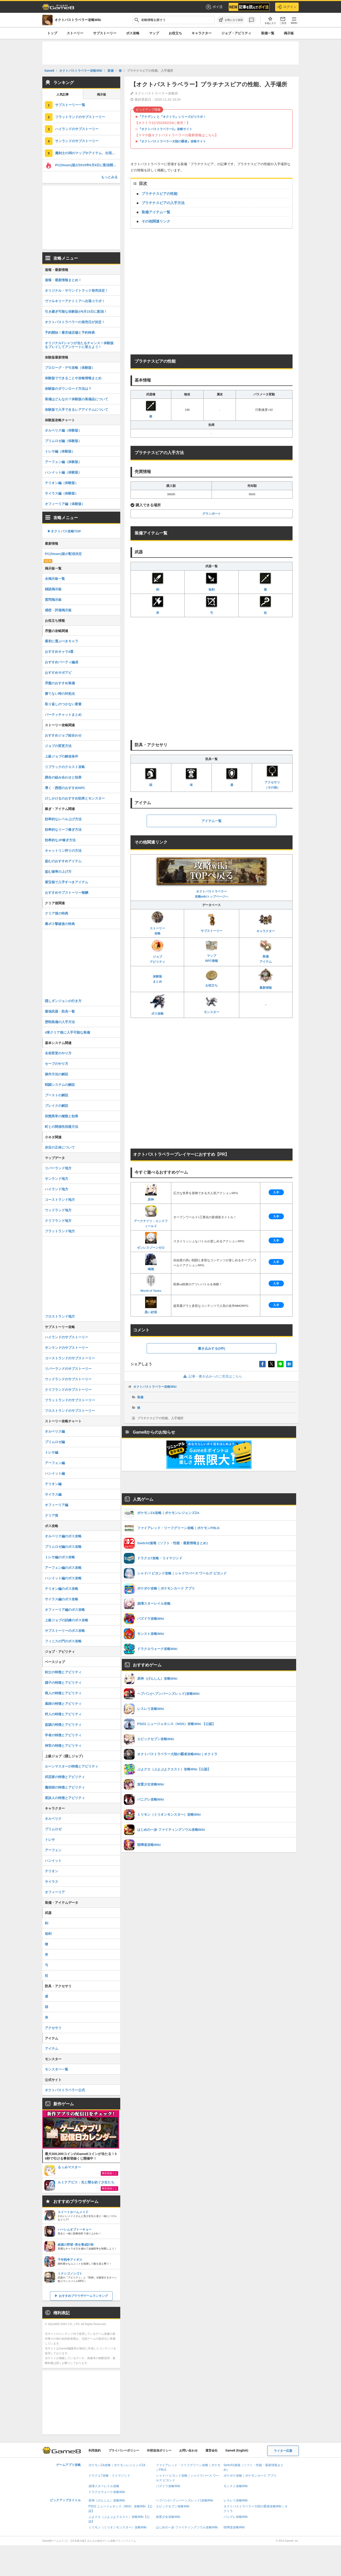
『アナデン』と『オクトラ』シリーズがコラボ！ (172, 117)
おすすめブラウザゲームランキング (83, 2296)
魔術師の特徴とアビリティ (65, 1787)
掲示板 (289, 33)
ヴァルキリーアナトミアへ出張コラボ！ (75, 301)
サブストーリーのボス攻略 (65, 1631)
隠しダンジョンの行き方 (63, 1001)
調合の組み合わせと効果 (63, 777)
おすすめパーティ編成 (61, 662)
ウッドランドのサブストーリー (68, 1379)
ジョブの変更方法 (58, 746)
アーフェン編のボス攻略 (63, 1568)
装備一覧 (267, 33)
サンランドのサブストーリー (76, 141)
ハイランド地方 (56, 1189)
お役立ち (175, 33)
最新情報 (265, 979)
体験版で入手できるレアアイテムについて (76, 410)
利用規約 (94, 2450)
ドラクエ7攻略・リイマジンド (109, 2475)
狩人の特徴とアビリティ (63, 1714)
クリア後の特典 (56, 913)
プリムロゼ (53, 1829)
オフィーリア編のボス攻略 (65, 1610)
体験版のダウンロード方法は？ (68, 389)
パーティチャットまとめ (63, 715)
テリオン (51, 1871)
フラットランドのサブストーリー (80, 117)
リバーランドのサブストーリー (68, 1369)
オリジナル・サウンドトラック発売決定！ (76, 290)
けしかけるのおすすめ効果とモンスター (75, 798)
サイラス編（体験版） (61, 493)
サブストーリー (104, 33)
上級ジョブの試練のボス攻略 (66, 1620)
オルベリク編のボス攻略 (63, 1536)
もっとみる (109, 177)
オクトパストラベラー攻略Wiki (155, 1387)
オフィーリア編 (56, 1505)
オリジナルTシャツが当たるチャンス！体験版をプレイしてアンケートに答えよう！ (79, 345)
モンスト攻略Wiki (236, 2486)
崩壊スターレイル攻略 (103, 2486)
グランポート (211, 514)
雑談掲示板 (53, 589)
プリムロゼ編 (55, 1442)
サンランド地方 (56, 1179)
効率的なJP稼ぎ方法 (60, 840)
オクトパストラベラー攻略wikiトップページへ (211, 877)
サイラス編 (53, 1494)
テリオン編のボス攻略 (61, 1589)
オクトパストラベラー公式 (65, 2090)
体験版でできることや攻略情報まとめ (73, 378)
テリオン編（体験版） (61, 483)
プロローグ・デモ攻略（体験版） (70, 368)
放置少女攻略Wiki (168, 2517)
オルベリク (53, 1819)
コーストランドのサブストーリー (70, 1358)
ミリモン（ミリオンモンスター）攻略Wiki (117, 2527)
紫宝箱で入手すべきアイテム (66, 882)
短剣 (211, 581)
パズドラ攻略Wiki (168, 2486)
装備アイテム (265, 951)
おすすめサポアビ (58, 673)
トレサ (50, 1840)
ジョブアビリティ (157, 951)
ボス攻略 (132, 33)
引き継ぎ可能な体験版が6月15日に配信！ (76, 311)
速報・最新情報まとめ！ (63, 280)
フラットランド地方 (60, 1231)
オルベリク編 (55, 1431)
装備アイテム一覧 (156, 212)
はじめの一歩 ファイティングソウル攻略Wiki (187, 2527)
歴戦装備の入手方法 (60, 1022)
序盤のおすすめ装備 (60, 683)
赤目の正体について (60, 1147)
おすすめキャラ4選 (59, 652)
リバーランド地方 (58, 1168)
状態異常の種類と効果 (61, 1116)
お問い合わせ (188, 2450)
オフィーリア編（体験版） (65, 504)
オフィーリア (55, 1892)
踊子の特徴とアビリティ (63, 1683)
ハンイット (53, 1861)
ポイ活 (214, 7)
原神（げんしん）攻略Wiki (106, 2500)
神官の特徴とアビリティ (63, 1746)
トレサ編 (51, 1452)
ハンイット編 (55, 1473)
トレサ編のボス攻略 (60, 1557)
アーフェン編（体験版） (63, 462)
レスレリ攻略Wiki (236, 2500)
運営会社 (211, 2450)
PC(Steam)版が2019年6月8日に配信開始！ (87, 165)
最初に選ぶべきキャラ (61, 641)
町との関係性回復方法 (61, 1127)
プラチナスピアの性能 (159, 194)
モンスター (211, 1004)
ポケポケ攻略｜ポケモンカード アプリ (250, 2475)
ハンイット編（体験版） (63, 472)
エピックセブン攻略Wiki (172, 2506)
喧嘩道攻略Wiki (234, 2527)
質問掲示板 (53, 600)
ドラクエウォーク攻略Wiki (106, 2492)
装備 (140, 1397)
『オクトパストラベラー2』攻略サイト (165, 129)
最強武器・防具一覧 (60, 1011)
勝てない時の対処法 (60, 694)
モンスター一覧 (56, 2069)
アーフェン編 (55, 1463)
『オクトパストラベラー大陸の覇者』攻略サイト (172, 141)
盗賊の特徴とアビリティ (63, 1725)
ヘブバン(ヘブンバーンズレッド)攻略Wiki (184, 2500)
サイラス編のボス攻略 (61, 1599)
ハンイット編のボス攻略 (63, 1578)
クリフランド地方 (58, 1221)
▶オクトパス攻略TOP (64, 531)
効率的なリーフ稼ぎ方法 (63, 830)
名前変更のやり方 (58, 1053)
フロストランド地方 (60, 1316)
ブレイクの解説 (56, 1106)
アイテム (51, 2049)
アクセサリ (53, 2028)
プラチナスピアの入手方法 (163, 203)
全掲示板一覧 (55, 579)
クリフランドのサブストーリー (68, 1390)
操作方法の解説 (56, 1074)
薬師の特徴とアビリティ (63, 1704)
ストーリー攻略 (157, 923)
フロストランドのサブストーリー (70, 1411)
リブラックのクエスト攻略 (65, 767)
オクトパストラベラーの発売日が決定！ (75, 322)
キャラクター (202, 33)
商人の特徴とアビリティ (63, 1693)
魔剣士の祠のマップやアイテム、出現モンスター (87, 153)
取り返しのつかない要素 (63, 704)
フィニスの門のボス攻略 (63, 1641)
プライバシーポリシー (123, 2450)
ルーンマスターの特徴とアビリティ (71, 1766)
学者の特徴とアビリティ (63, 1735)
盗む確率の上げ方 (58, 872)
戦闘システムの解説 (60, 1085)
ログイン (287, 7)
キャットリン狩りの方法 (63, 851)
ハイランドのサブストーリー (76, 129)
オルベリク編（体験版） (63, 430)
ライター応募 (283, 2451)
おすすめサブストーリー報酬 (66, 893)
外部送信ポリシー (159, 2450)
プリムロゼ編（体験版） (63, 441)
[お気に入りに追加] (231, 20)
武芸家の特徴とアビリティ (65, 1777)
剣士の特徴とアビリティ (63, 1672)
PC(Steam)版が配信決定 (63, 554)
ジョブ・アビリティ (236, 33)
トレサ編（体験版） (60, 451)
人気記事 (62, 94)
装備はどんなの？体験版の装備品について (76, 399)
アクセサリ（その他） (272, 777)
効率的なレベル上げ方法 (63, 819)
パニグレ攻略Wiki (236, 2517)
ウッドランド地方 (58, 1210)
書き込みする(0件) (211, 1348)
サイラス (51, 1882)
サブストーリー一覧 (70, 105)
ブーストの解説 (56, 1095)
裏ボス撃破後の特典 (60, 924)
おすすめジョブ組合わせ (63, 735)
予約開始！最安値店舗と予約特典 (70, 332)
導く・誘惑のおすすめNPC (65, 788)
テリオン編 (53, 1484)
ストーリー (75, 33)
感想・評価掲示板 (58, 610)
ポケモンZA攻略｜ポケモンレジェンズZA (116, 2465)
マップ (154, 33)
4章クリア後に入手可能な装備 (67, 1032)
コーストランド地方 (60, 1200)
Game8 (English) (236, 2450)
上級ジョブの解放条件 (61, 756)
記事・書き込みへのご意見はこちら (211, 1376)
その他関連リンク (156, 221)
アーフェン (53, 1850)
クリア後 (51, 1515)
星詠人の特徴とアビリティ (65, 1798)
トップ (52, 33)
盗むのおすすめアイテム (63, 861)
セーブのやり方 (56, 1064)
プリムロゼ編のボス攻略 (63, 1547)
